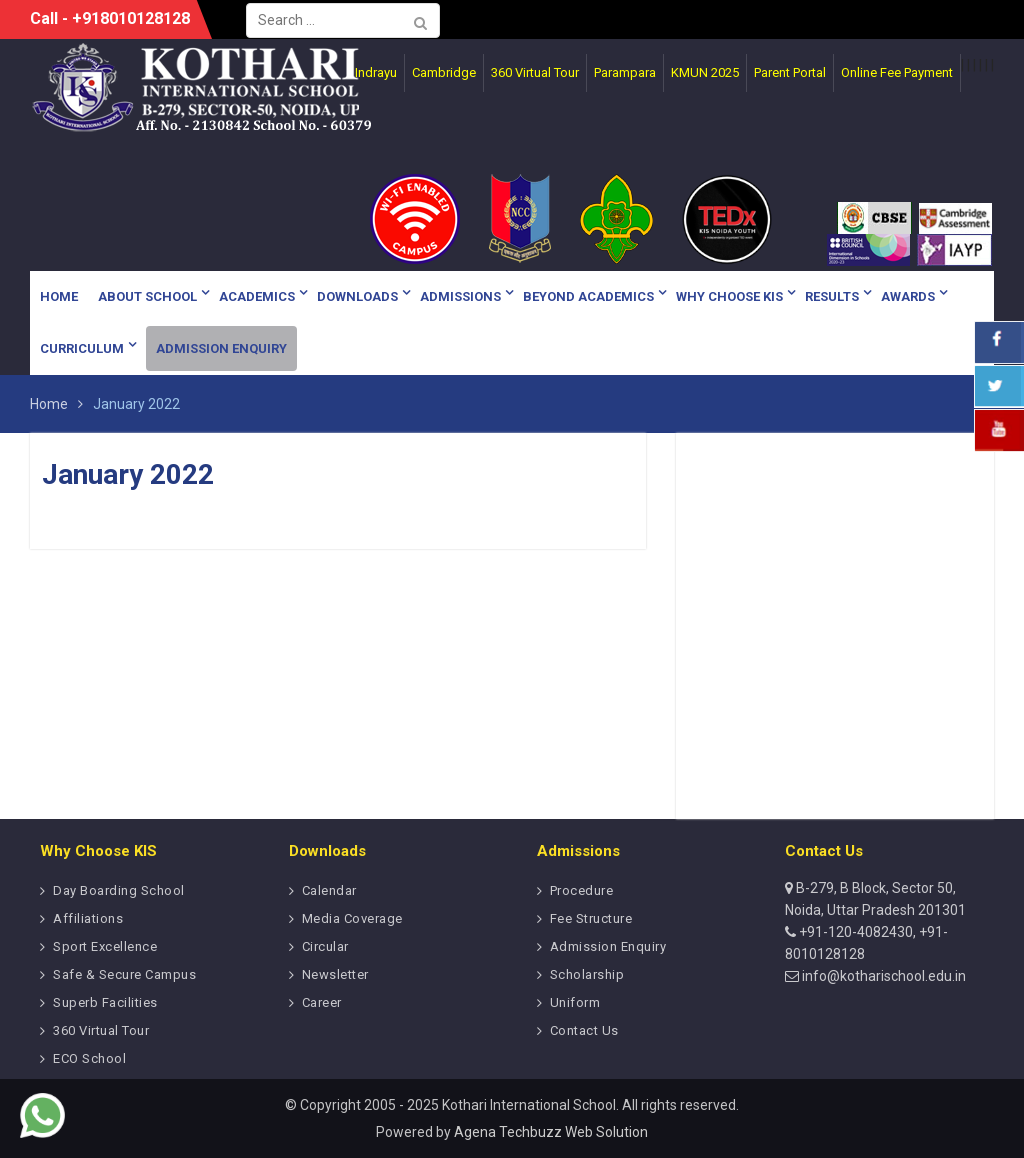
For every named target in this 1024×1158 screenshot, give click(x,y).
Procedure (582, 890)
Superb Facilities (105, 1002)
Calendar (329, 890)
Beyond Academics (588, 296)
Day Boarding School (119, 890)
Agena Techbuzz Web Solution (551, 1132)
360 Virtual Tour (101, 1030)
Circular (325, 946)
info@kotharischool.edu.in (882, 976)
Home (59, 296)
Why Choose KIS (729, 296)
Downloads (357, 296)
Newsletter (335, 974)
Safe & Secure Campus (124, 974)
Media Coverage (352, 918)
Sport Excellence (105, 946)
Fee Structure (591, 918)
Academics (257, 296)
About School (147, 296)
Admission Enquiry (221, 348)
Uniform (575, 1002)
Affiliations (88, 918)
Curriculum (82, 348)
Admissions (460, 296)
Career (322, 1002)
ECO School (89, 1058)
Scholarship (587, 974)
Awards (908, 296)
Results (832, 296)
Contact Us (584, 1030)
